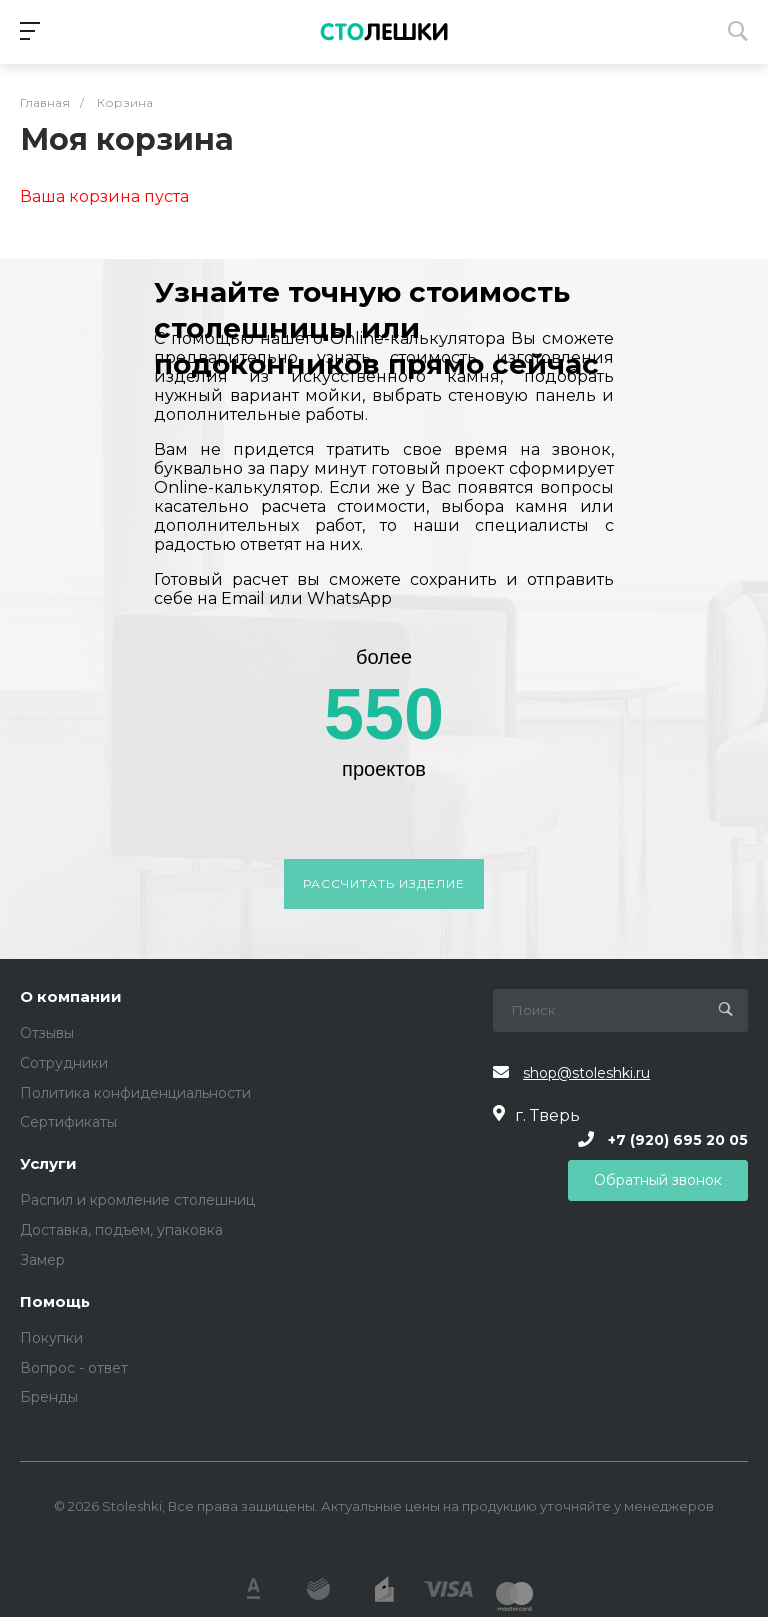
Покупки (51, 1338)
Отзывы (47, 1033)
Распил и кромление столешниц (137, 1200)
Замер (42, 1260)
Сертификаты (68, 1122)
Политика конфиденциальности (135, 1093)
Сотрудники (64, 1063)
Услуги (48, 1164)
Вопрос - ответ (74, 1368)
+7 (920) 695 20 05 (678, 1139)
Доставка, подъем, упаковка (121, 1230)
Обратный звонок (658, 1180)
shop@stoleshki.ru (586, 1073)
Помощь (55, 1302)
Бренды (49, 1397)
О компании (71, 997)
